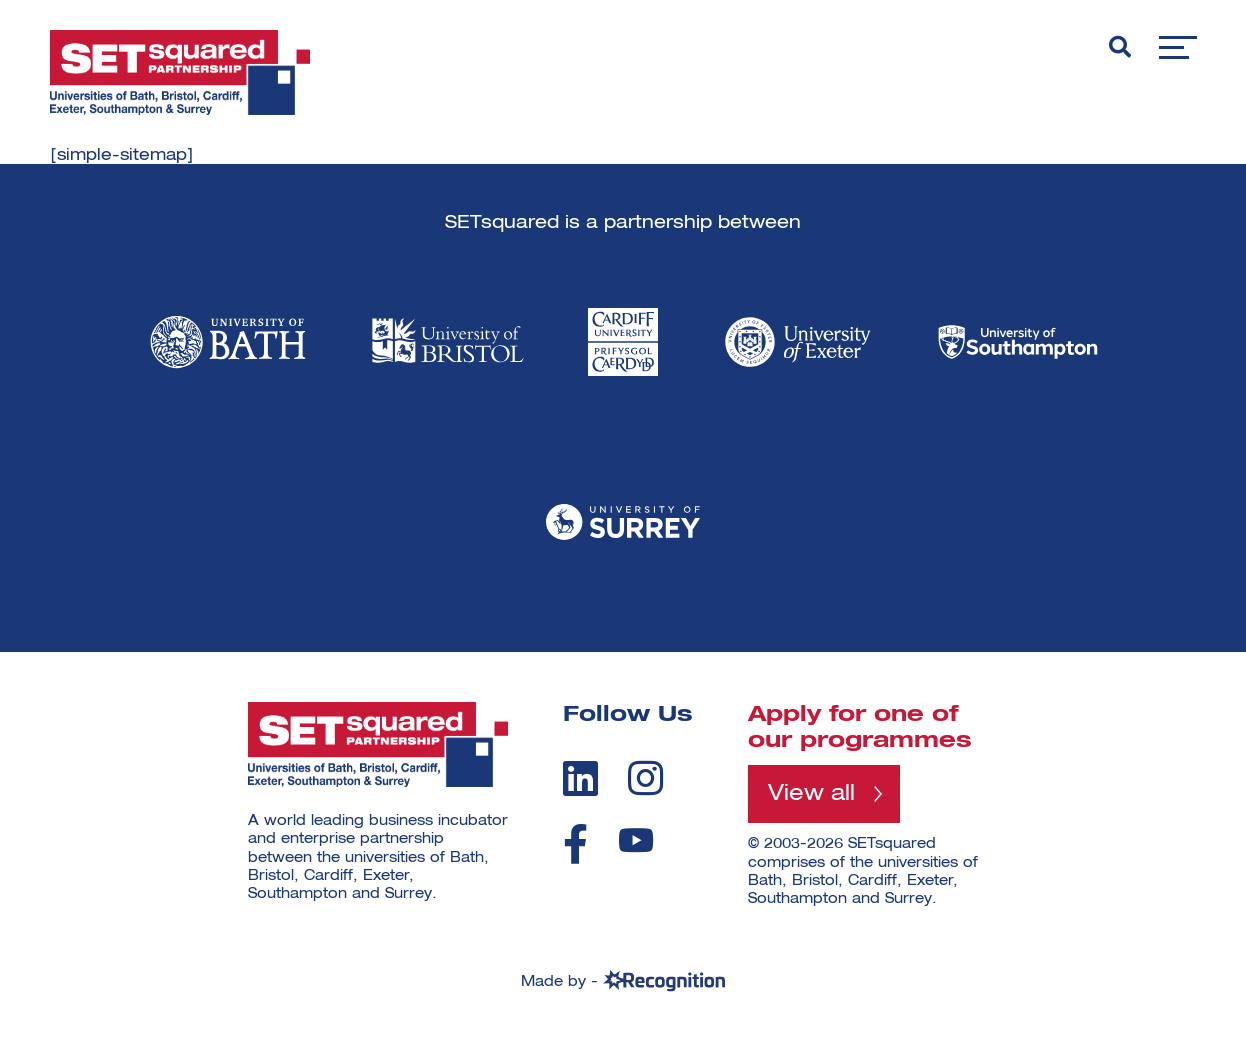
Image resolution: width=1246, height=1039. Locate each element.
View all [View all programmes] (811, 794)
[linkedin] (580, 778)
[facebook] (575, 844)
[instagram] (645, 778)
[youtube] (636, 840)
